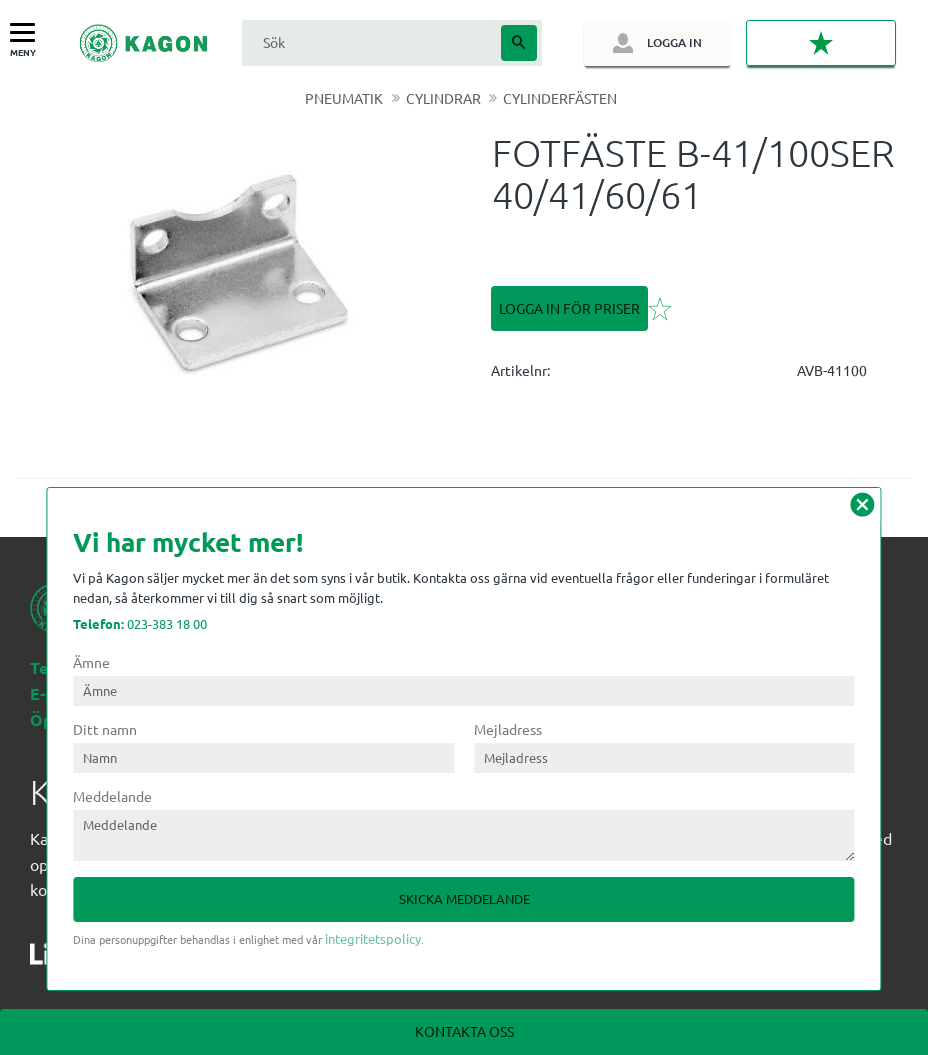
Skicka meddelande (464, 898)
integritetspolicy (373, 938)
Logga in (673, 42)
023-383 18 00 (140, 623)
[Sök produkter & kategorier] (369, 42)
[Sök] (519, 43)
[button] (27, 33)
